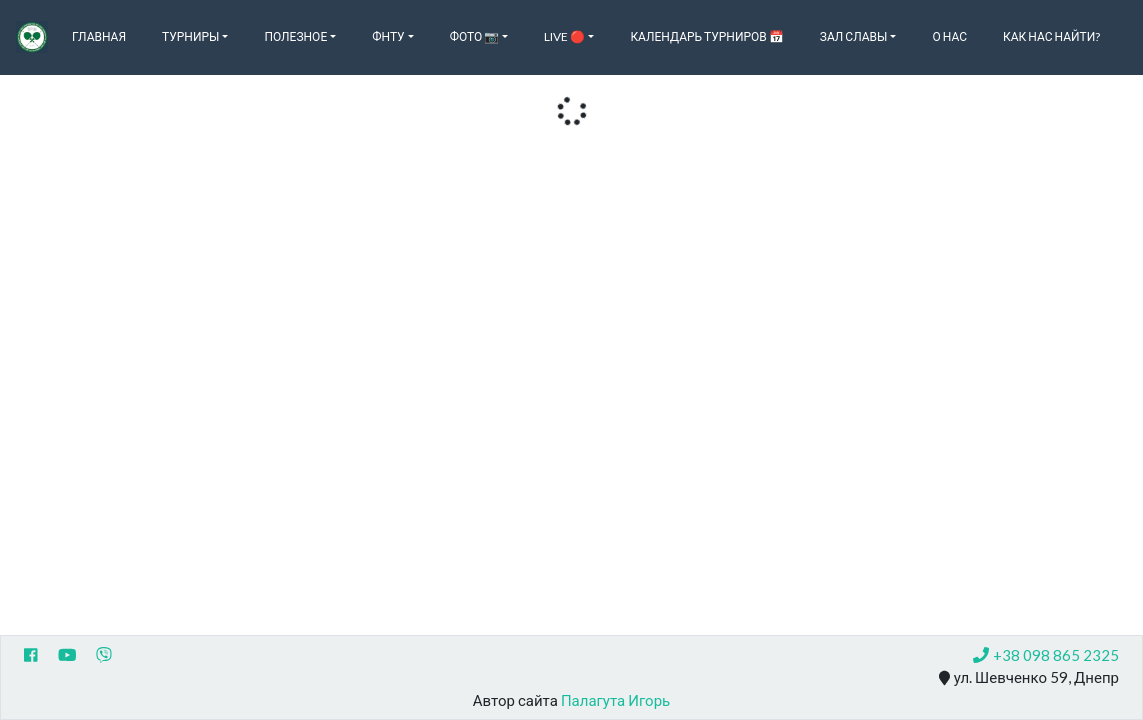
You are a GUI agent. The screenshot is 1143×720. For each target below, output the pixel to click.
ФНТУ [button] (388, 36)
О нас (949, 36)
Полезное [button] (295, 36)
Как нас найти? (1051, 36)
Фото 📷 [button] (475, 36)
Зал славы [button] (854, 36)
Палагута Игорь (615, 700)
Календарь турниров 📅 (706, 36)
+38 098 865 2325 (1046, 655)
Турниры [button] (190, 36)
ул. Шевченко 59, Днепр (1029, 678)
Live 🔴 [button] (564, 36)
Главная (99, 36)
